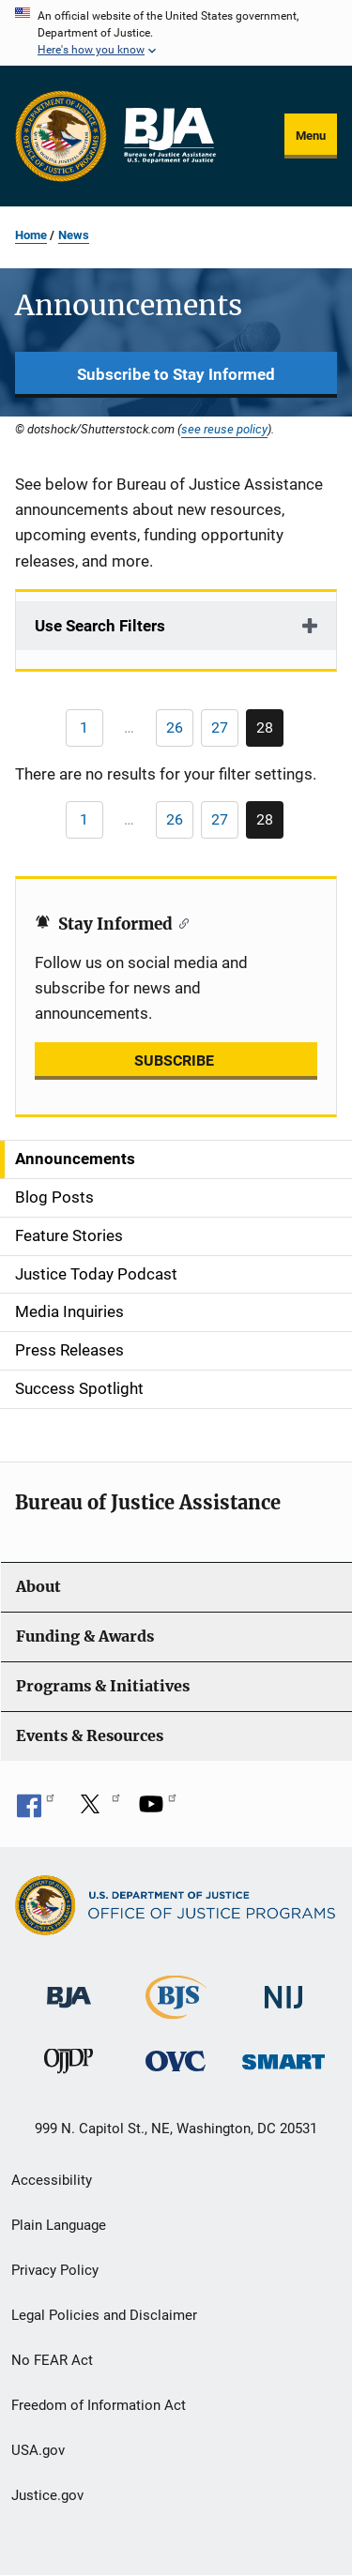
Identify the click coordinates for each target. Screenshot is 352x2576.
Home (31, 235)
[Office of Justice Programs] (61, 136)
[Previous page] (84, 728)
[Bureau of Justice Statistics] (176, 2011)
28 (269, 733)
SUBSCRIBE (176, 1060)
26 (179, 731)
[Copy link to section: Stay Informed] (181, 923)
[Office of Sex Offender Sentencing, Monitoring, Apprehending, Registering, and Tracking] (283, 2057)
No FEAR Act (52, 2360)
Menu (311, 136)
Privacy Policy (55, 2270)
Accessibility (51, 2180)
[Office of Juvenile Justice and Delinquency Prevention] (68, 2065)
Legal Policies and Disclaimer (104, 2315)
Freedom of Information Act (98, 2405)
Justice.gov (47, 2495)
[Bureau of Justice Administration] (69, 1988)
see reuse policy (224, 428)
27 (224, 731)
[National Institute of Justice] (283, 1989)
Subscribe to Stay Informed (176, 374)
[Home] (169, 136)
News (73, 235)
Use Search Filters (100, 625)
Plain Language (58, 2225)
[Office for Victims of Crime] (175, 2060)
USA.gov (38, 2450)
